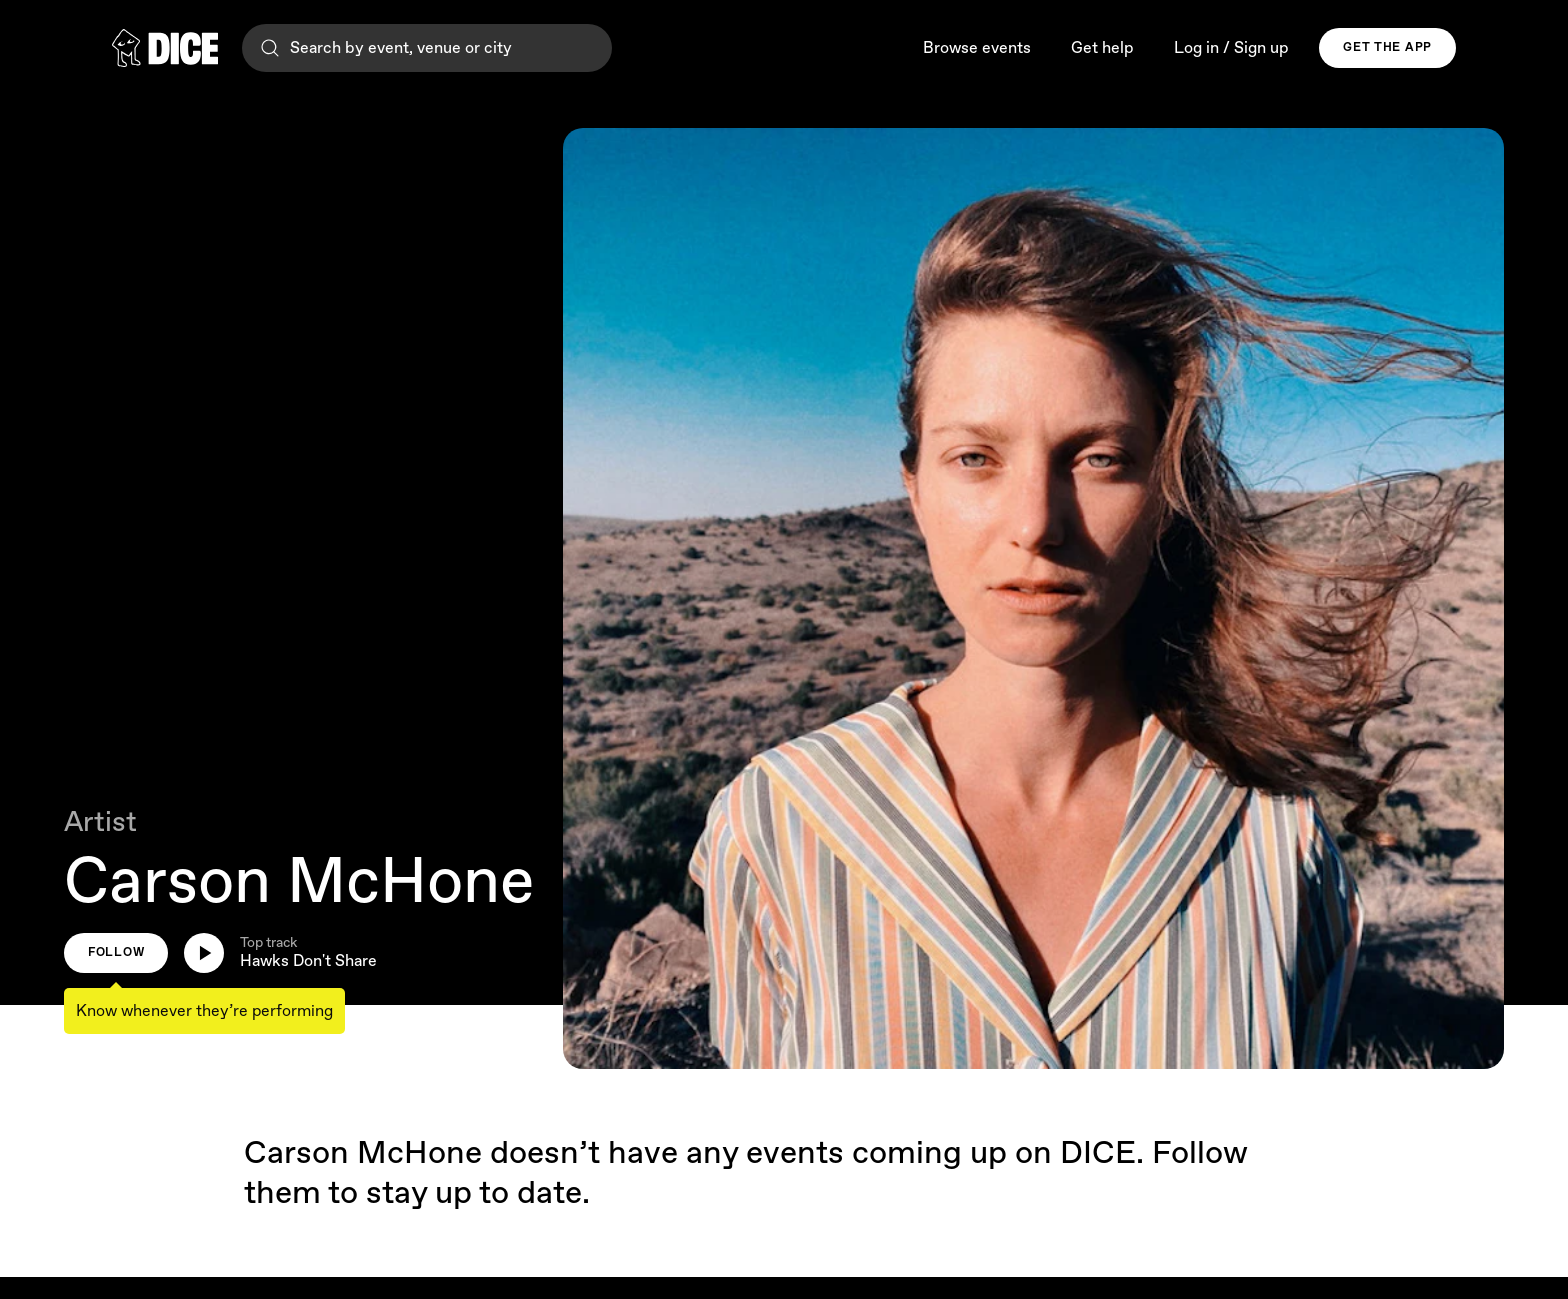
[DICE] (165, 48)
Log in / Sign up (1231, 48)
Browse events (977, 48)
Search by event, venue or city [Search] (385, 48)
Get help (1102, 48)
